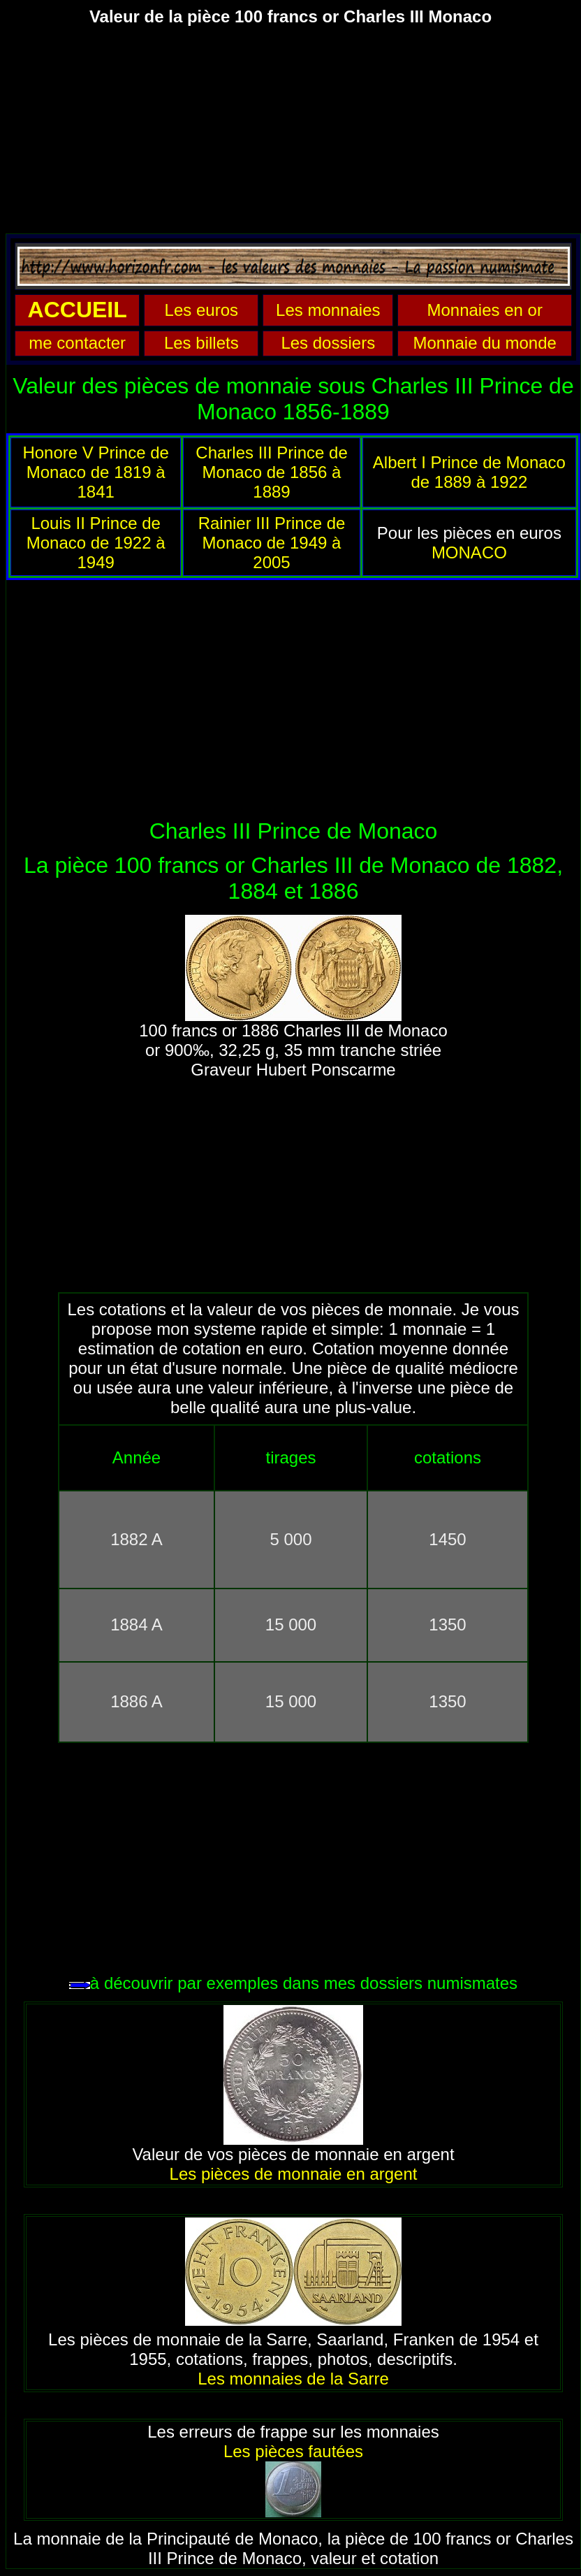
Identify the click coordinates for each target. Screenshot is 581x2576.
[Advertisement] (290, 135)
